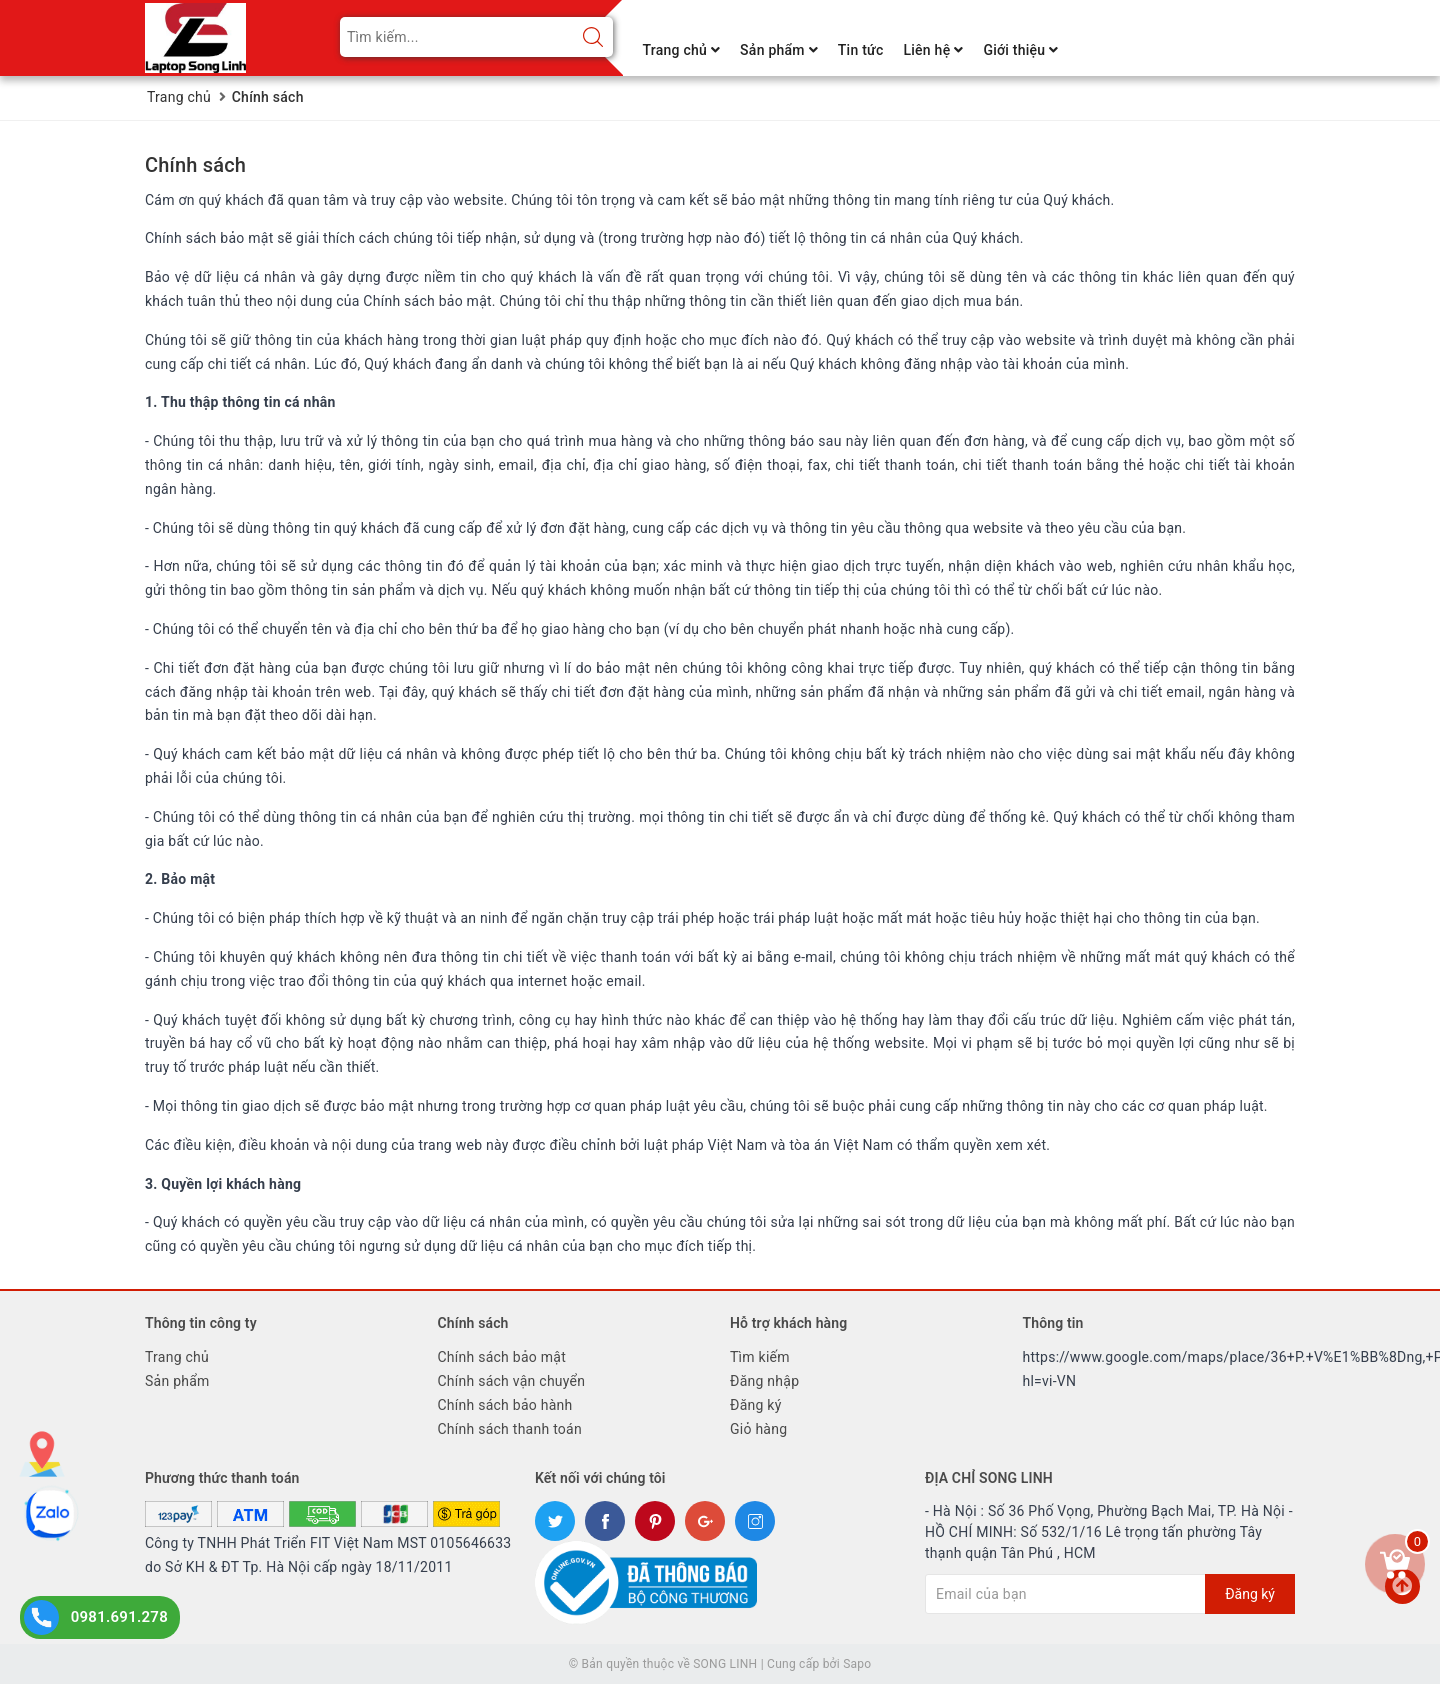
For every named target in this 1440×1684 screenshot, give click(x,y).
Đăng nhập (764, 1381)
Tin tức (861, 50)
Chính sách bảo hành (505, 1405)
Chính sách (195, 165)
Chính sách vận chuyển (512, 1381)
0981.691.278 (119, 1617)
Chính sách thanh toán (510, 1429)
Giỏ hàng (758, 1429)
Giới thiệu (1020, 50)
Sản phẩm (779, 50)
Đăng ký (756, 1405)
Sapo (857, 1664)
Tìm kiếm (760, 1357)
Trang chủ (682, 50)
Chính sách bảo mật (502, 1357)
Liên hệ (933, 50)
